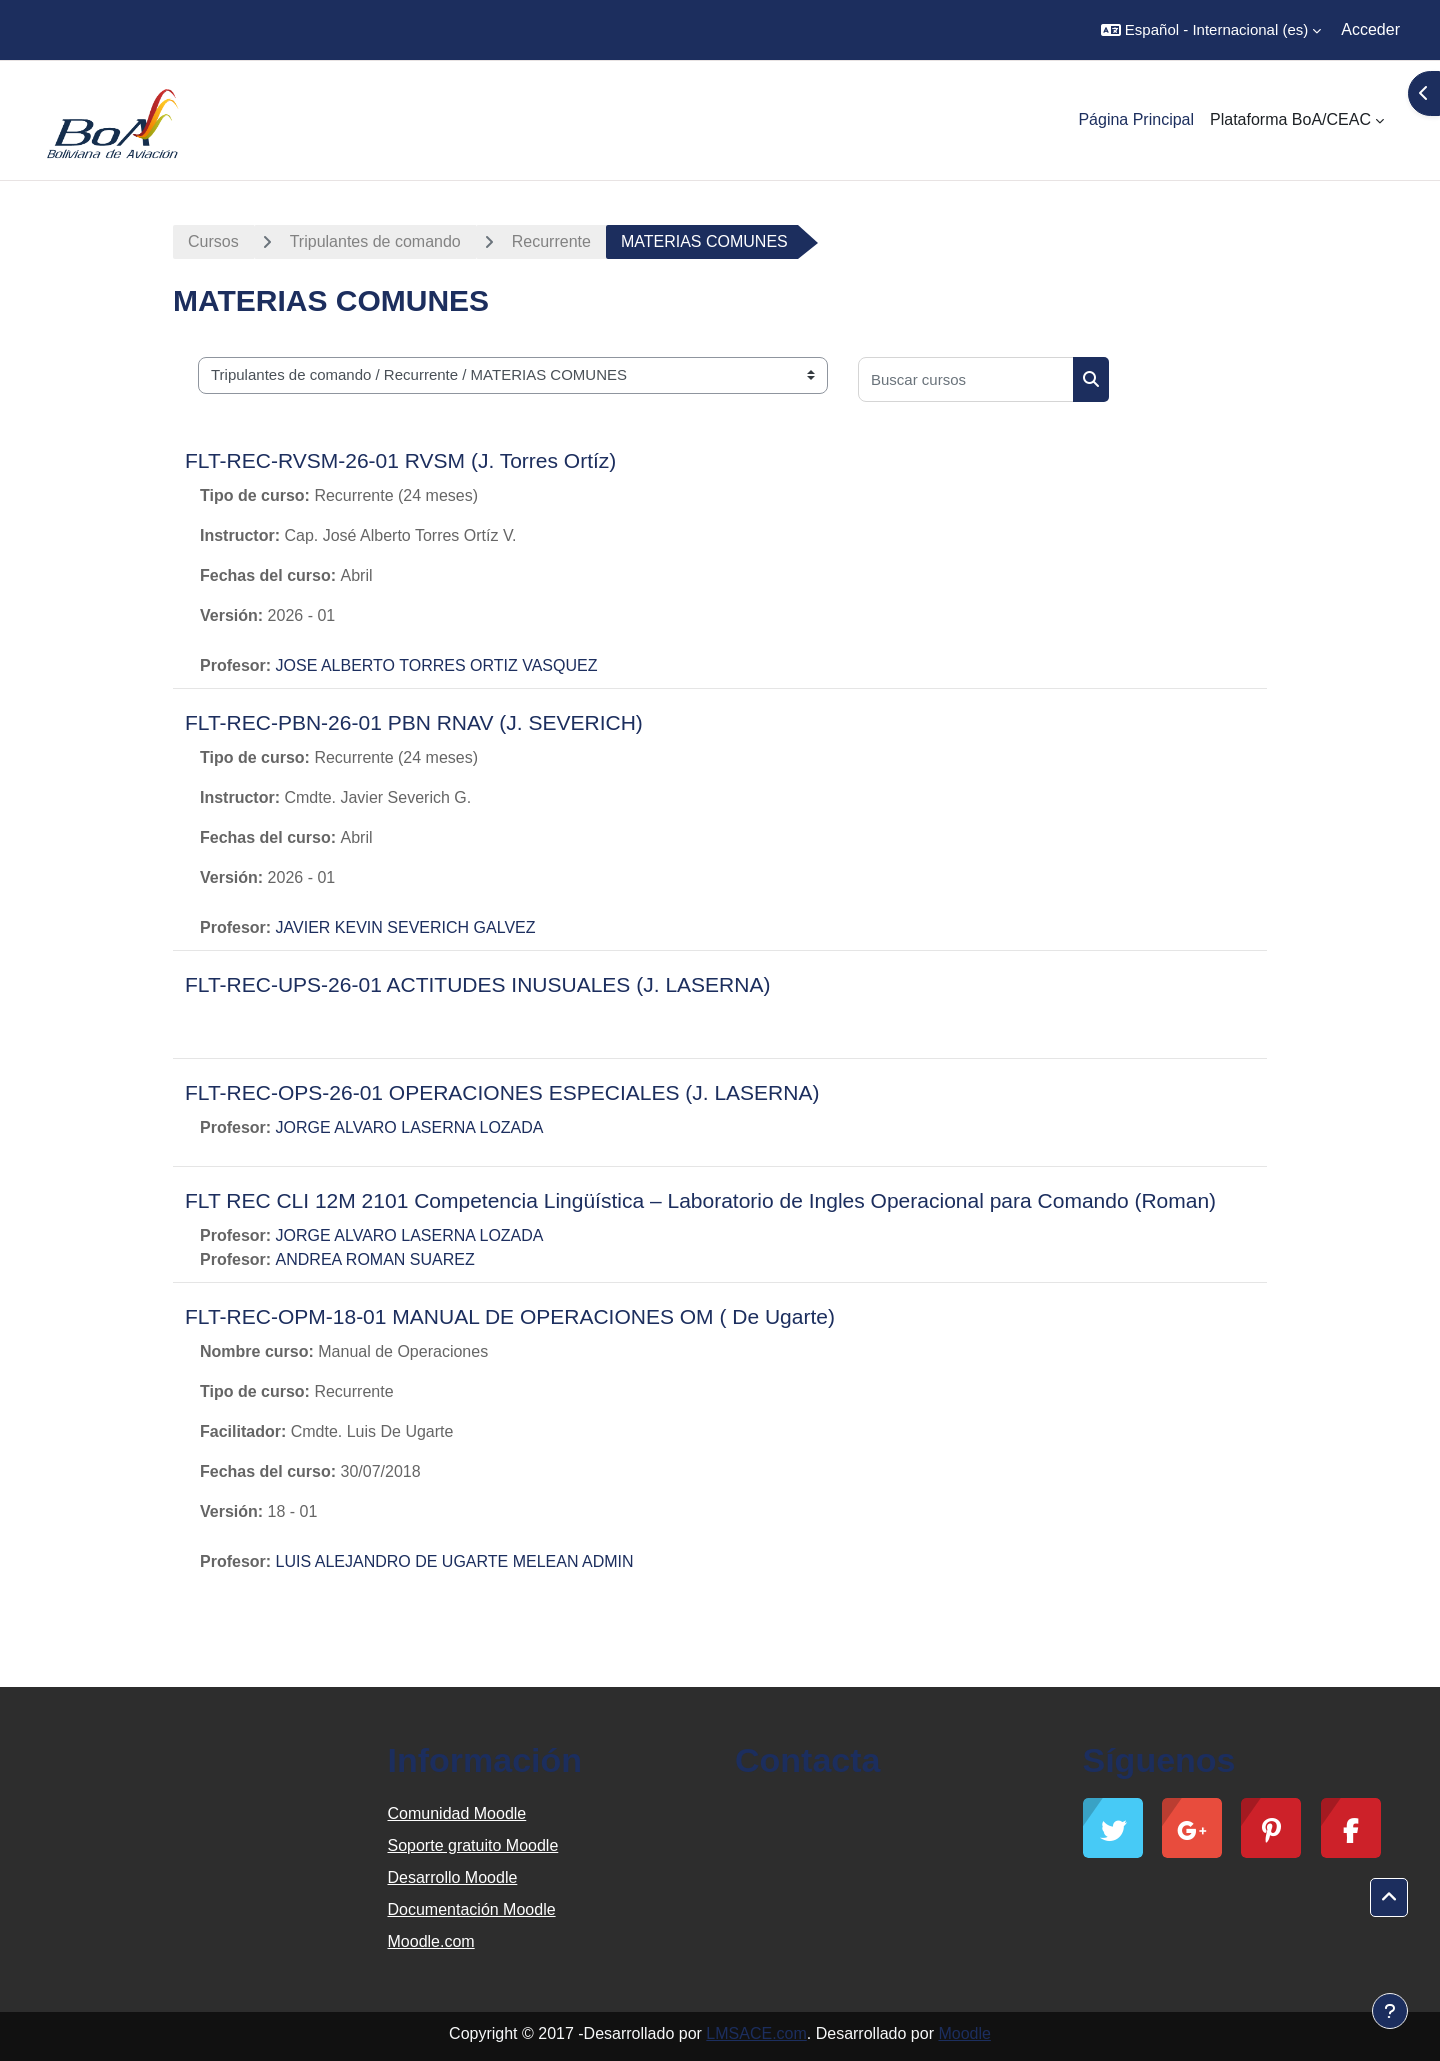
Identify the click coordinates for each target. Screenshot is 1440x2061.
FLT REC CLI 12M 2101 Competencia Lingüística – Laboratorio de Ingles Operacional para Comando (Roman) (700, 1200)
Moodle (964, 2033)
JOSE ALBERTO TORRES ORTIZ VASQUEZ (437, 665)
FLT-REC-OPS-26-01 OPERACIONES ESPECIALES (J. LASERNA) (502, 1092)
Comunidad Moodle (457, 1813)
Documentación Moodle (472, 1909)
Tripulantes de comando (375, 241)
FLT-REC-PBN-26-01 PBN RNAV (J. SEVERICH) (414, 722)
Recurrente (551, 241)
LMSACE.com (756, 2033)
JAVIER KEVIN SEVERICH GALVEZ (406, 927)
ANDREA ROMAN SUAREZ (375, 1259)
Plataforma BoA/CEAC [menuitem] (1290, 119)
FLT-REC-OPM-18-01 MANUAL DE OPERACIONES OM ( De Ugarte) (510, 1316)
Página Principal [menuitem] (1136, 119)
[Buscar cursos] (966, 379)
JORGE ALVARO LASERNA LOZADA (410, 1127)
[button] (1211, 30)
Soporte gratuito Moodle (473, 1845)
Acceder (1370, 29)
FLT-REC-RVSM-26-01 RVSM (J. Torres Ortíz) (400, 460)
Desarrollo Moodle (453, 1877)
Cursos (213, 241)
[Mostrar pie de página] (1390, 2011)
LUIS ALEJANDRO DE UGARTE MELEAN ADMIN (455, 1561)
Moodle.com (431, 1941)
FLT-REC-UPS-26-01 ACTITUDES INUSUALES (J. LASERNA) (477, 984)
